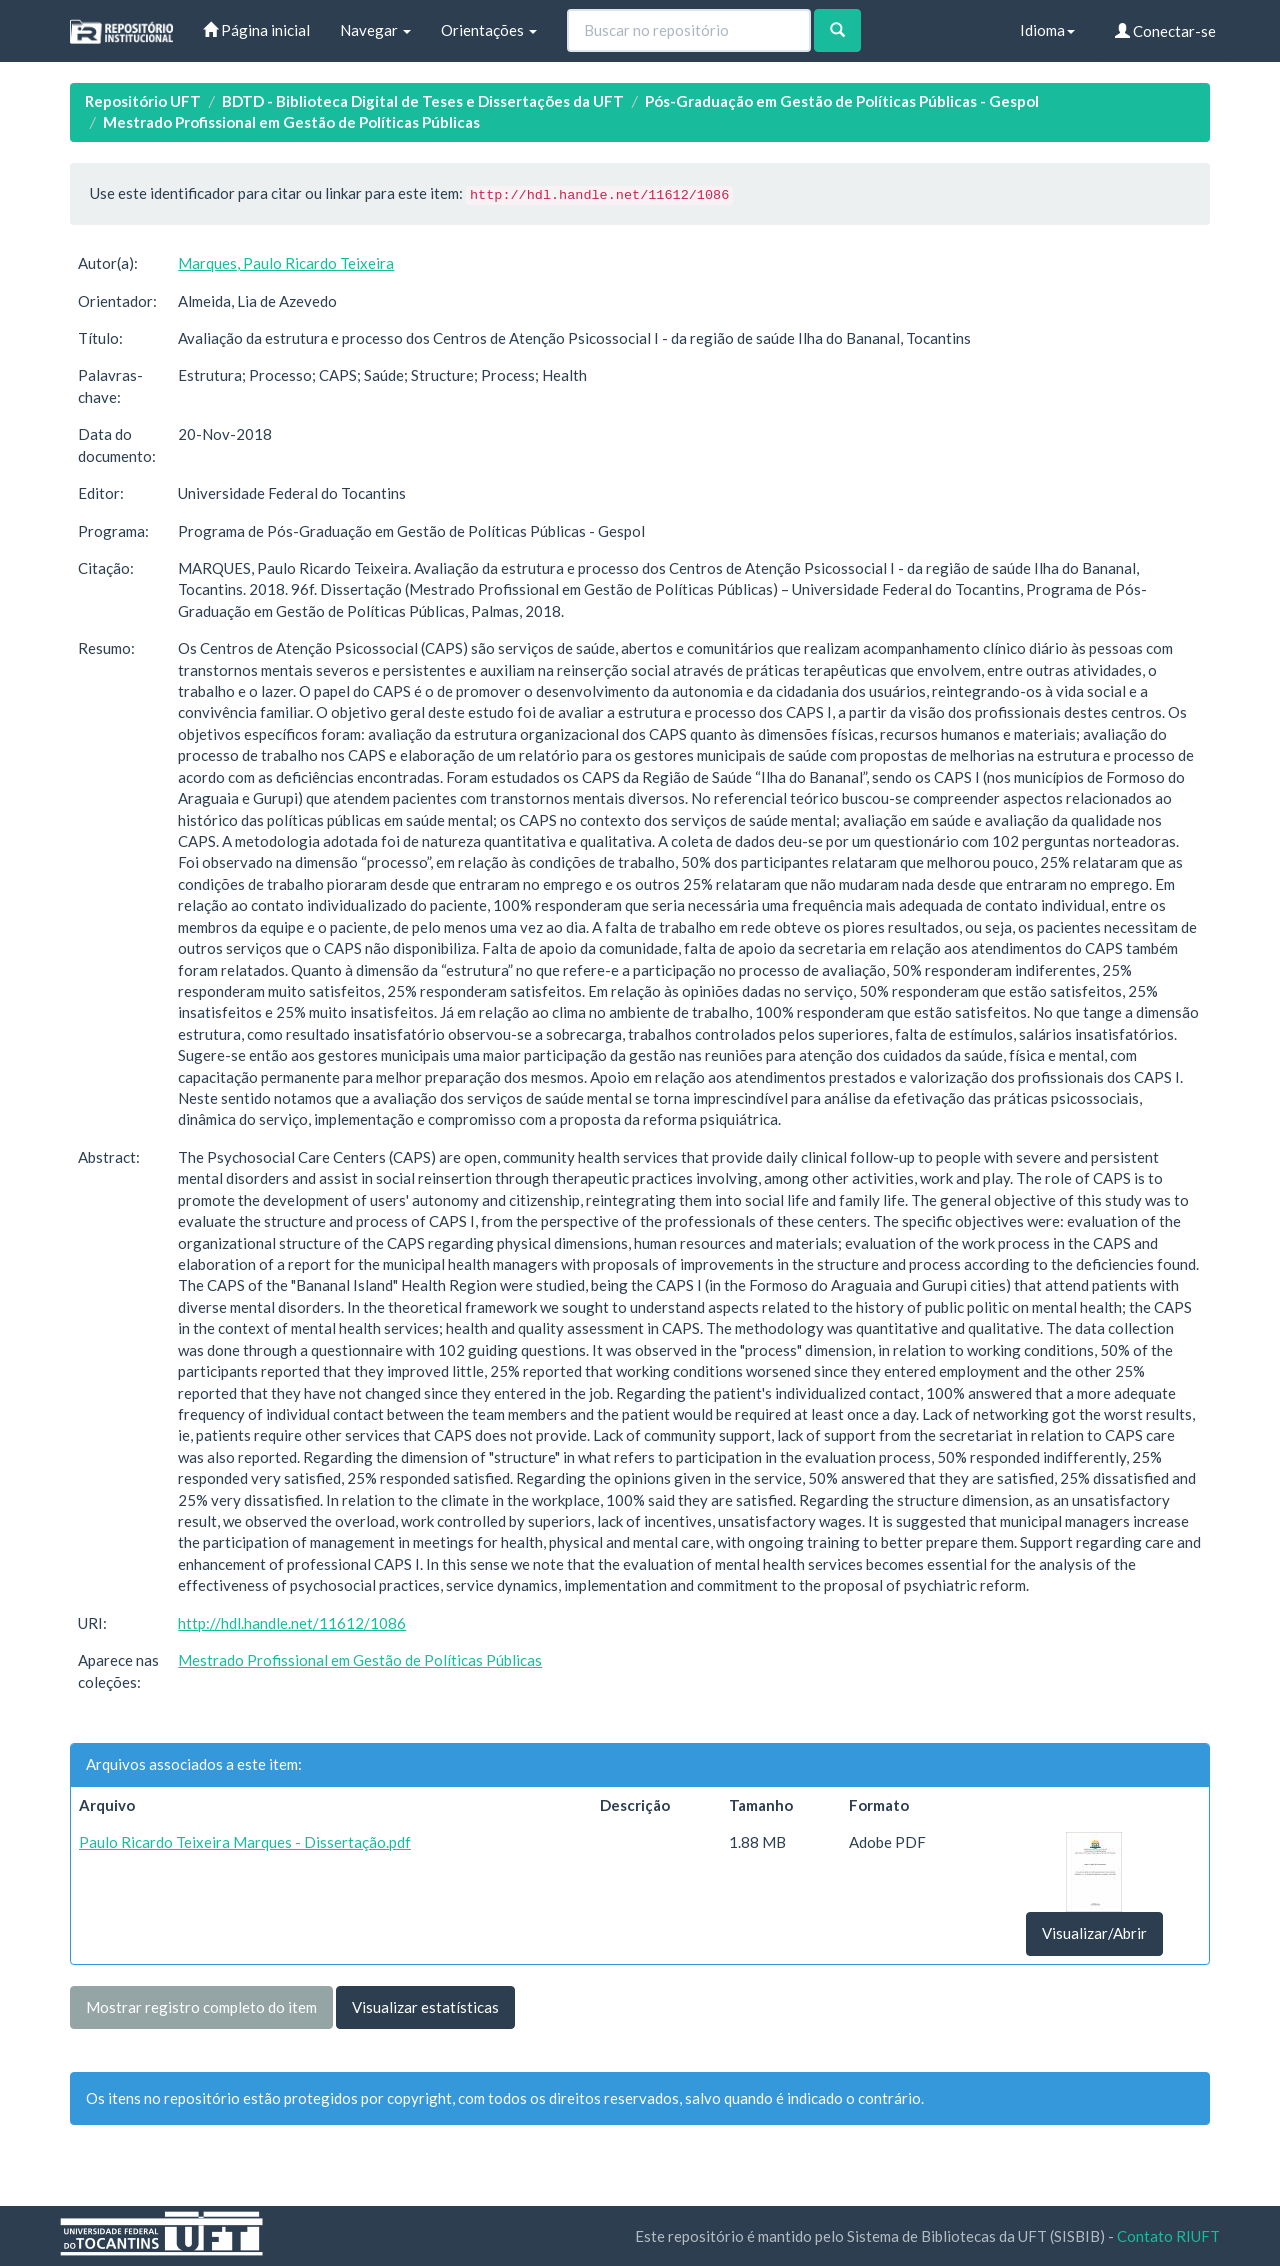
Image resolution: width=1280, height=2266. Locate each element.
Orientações (489, 30)
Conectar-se (1165, 31)
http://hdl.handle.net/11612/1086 (292, 1623)
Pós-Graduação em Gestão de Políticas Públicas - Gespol (842, 101)
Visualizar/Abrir (1094, 1933)
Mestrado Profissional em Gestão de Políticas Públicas (291, 122)
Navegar (375, 30)
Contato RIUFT (1168, 2236)
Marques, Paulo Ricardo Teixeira (286, 263)
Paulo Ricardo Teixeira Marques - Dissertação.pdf (245, 1842)
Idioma (1047, 30)
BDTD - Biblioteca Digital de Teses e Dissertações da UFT (423, 101)
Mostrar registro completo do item (201, 2007)
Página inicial (256, 30)
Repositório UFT (143, 101)
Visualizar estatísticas (425, 2007)
